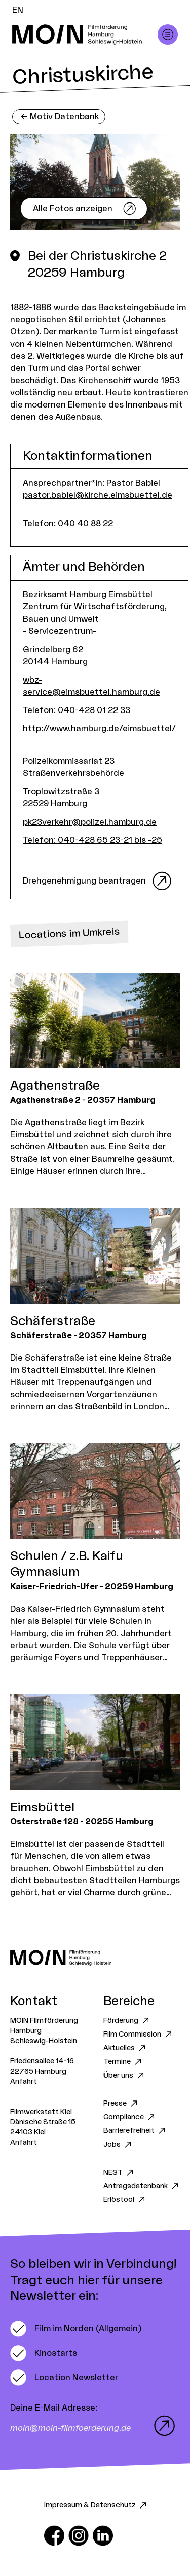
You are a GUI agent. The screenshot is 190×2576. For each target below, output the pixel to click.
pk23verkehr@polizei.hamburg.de (90, 822)
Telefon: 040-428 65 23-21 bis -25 (92, 840)
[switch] (75, 2329)
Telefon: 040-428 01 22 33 (76, 710)
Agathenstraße (55, 1086)
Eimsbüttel (42, 1808)
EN (17, 10)
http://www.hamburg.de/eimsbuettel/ (99, 729)
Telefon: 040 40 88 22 (68, 524)
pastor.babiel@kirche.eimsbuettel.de (97, 495)
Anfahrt (23, 2081)
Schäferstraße (52, 1321)
